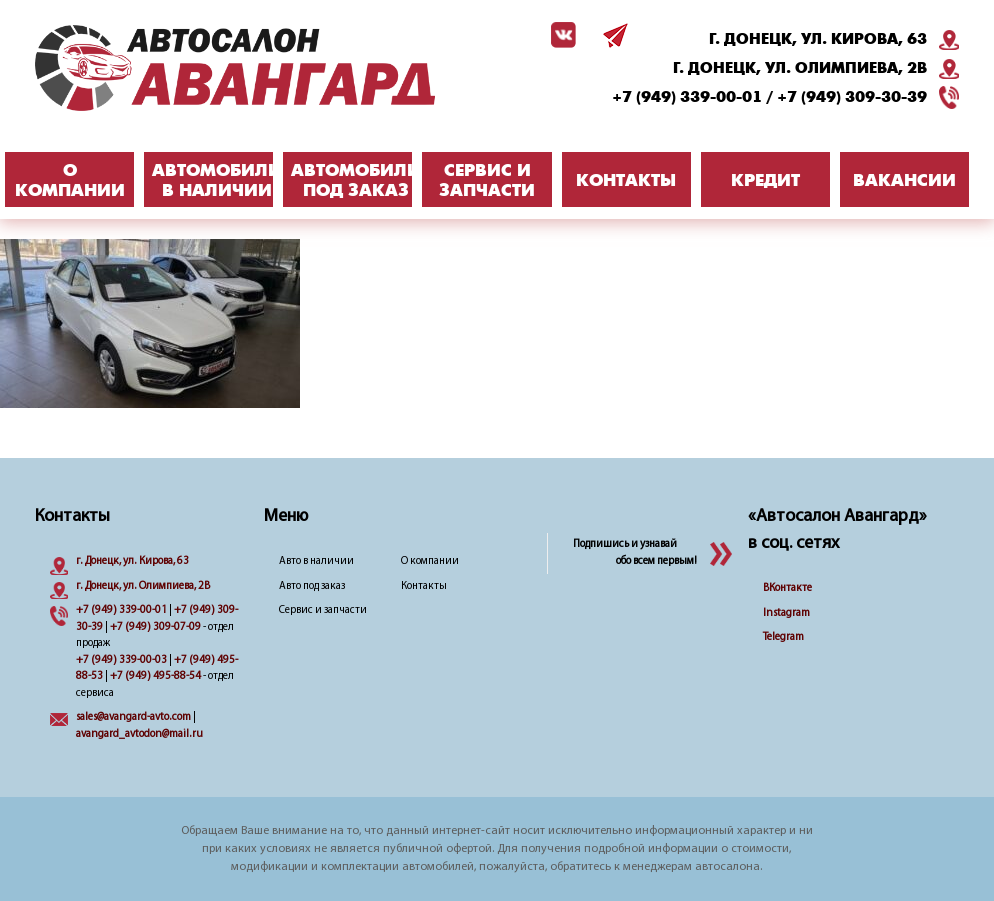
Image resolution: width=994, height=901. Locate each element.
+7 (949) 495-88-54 (155, 676)
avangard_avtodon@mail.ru (139, 734)
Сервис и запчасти (323, 610)
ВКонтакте (787, 588)
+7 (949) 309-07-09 (155, 627)
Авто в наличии (316, 561)
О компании (430, 561)
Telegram (783, 637)
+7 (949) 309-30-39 (852, 97)
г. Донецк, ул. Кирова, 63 (818, 39)
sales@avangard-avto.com (133, 717)
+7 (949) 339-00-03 (121, 660)
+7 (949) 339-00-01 (687, 97)
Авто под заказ (312, 586)
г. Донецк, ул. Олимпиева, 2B (800, 68)
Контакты (424, 586)
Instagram (786, 613)
